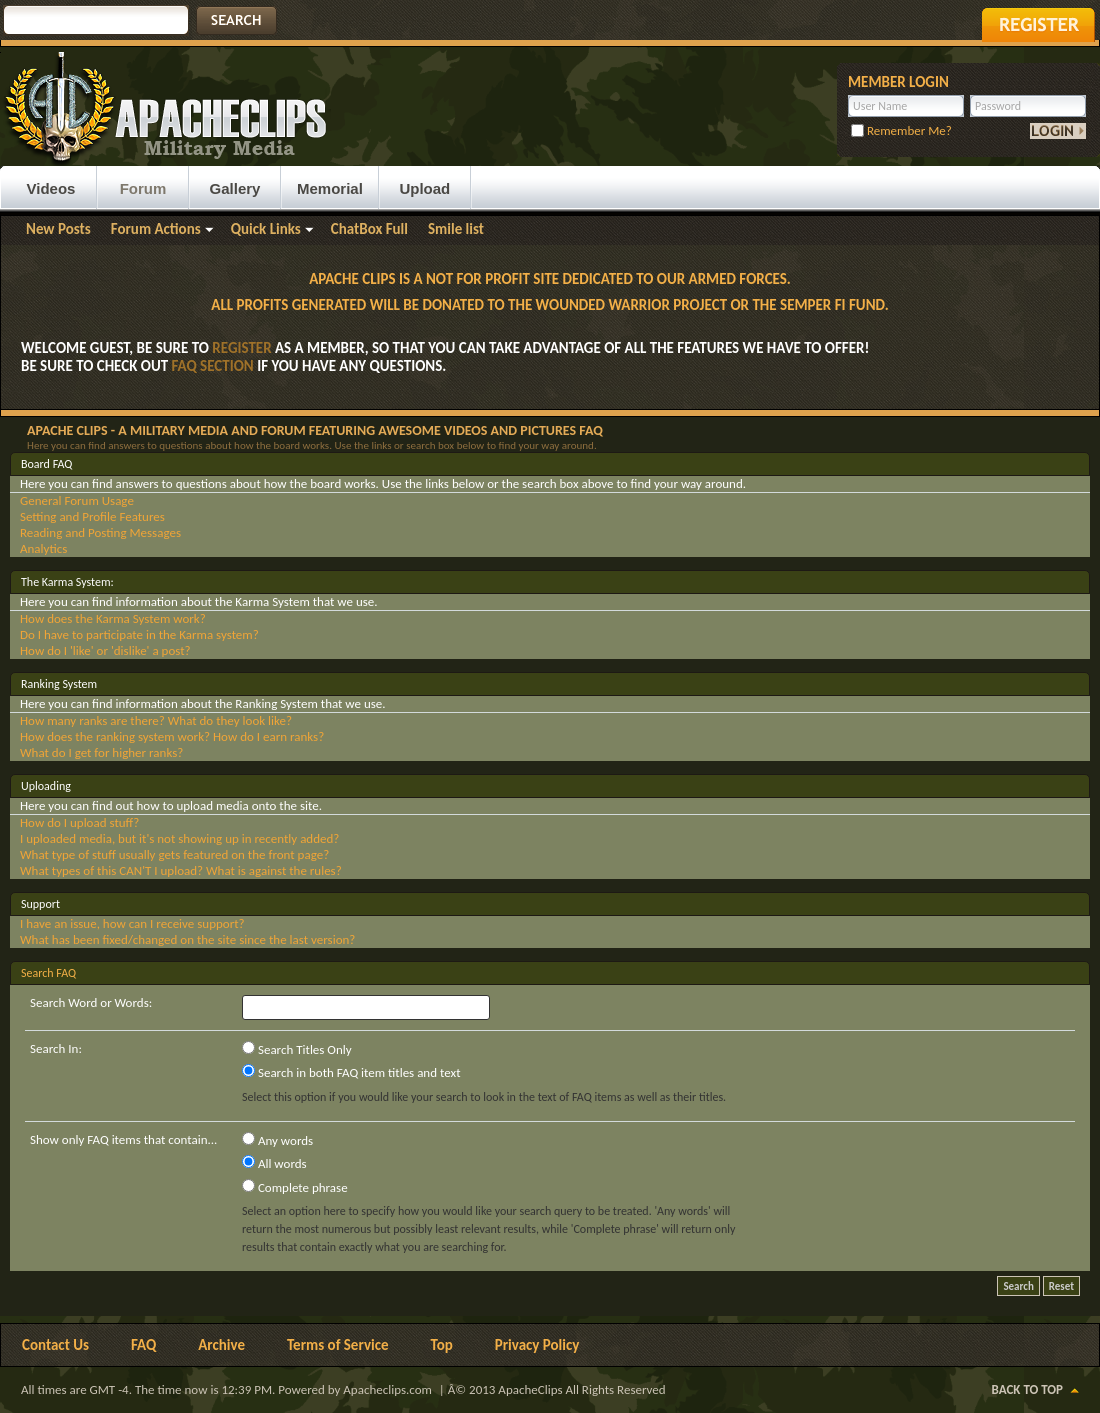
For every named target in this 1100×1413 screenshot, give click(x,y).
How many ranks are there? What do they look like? (156, 720)
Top (442, 1345)
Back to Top (1027, 1389)
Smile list (456, 229)
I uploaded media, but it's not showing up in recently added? (179, 838)
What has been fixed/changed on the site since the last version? (187, 939)
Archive (221, 1345)
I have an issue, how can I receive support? (132, 923)
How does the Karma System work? (113, 618)
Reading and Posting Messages (100, 532)
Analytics (43, 548)
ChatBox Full (369, 229)
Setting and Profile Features (92, 516)
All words (274, 1163)
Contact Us (55, 1345)
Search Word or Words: (91, 1002)
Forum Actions (156, 229)
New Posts (58, 229)
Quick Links (266, 229)
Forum (143, 188)
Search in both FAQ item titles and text (351, 1072)
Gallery (235, 188)
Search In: (56, 1048)
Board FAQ (46, 464)
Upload (424, 188)
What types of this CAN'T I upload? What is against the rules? (181, 870)
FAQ (143, 1345)
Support (40, 904)
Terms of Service (338, 1345)
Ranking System (59, 684)
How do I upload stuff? (79, 822)
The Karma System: (67, 582)
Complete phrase (295, 1187)
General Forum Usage (77, 500)
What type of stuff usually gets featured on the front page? (174, 854)
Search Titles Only (297, 1049)
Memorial (330, 188)
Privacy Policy (537, 1345)
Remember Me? (901, 130)
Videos (51, 188)
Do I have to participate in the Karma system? (139, 634)
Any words (277, 1140)
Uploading (46, 786)
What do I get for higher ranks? (101, 752)
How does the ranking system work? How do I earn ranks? (172, 736)
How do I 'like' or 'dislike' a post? (105, 650)
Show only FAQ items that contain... (123, 1139)
